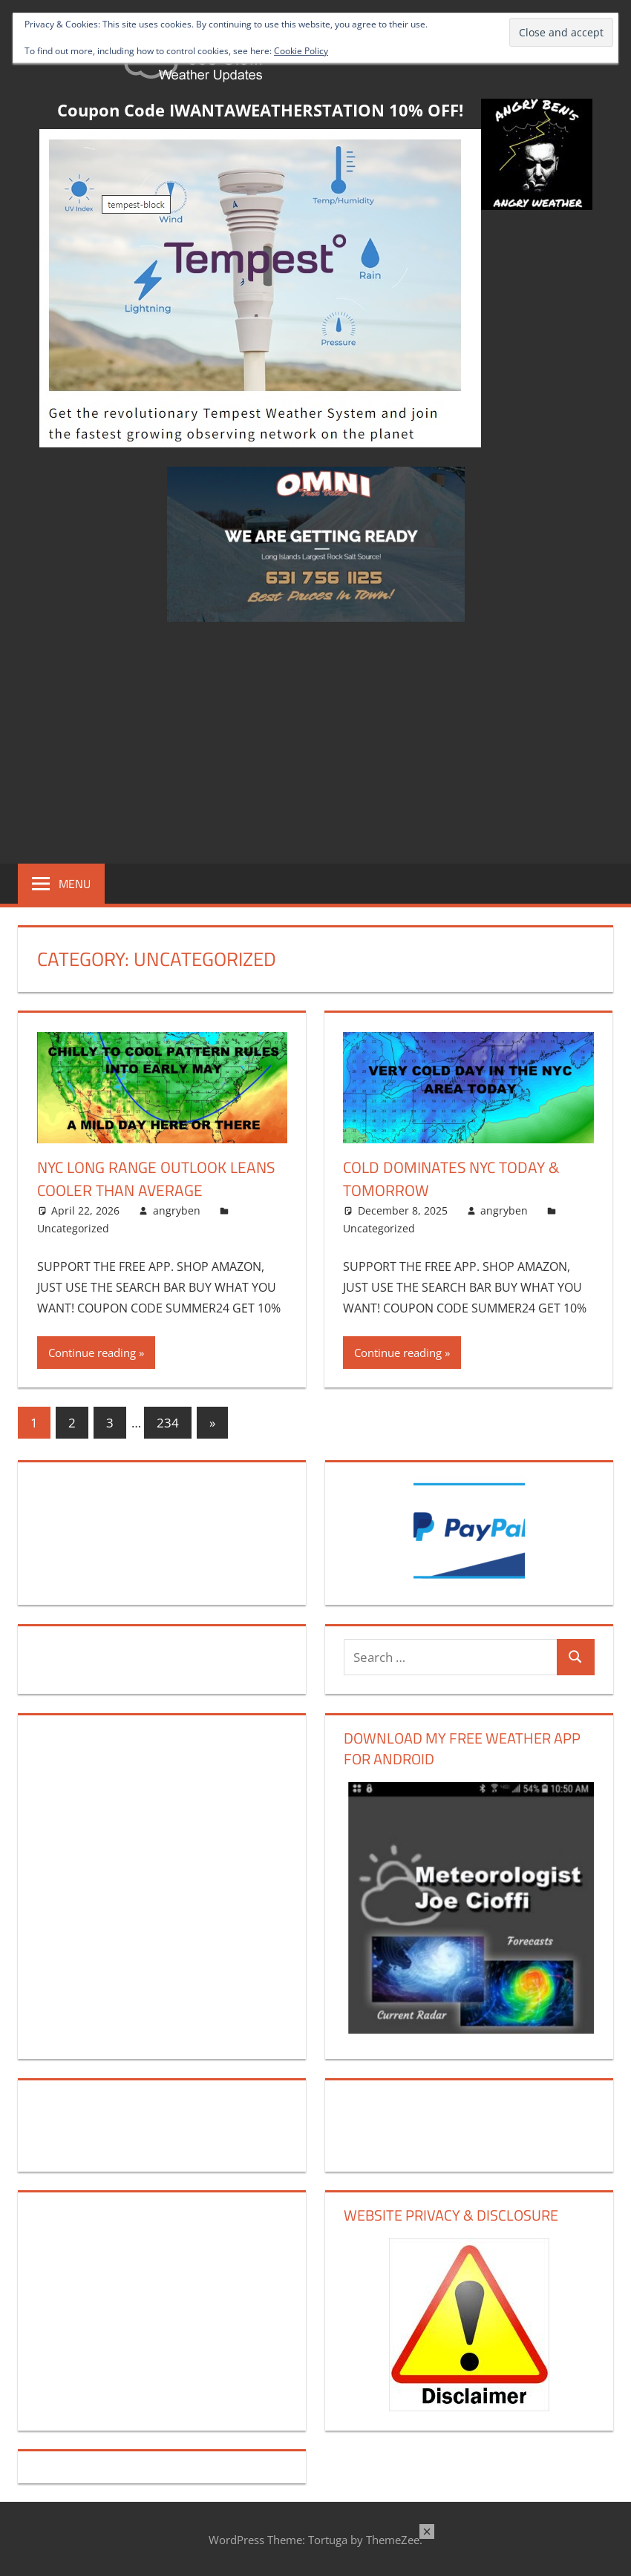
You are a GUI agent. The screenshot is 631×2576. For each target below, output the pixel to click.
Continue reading (92, 1352)
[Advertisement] (315, 740)
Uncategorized (73, 1228)
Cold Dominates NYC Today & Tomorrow (456, 1178)
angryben (176, 1210)
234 (168, 1422)
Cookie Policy (301, 51)
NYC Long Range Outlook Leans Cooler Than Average (149, 1178)
